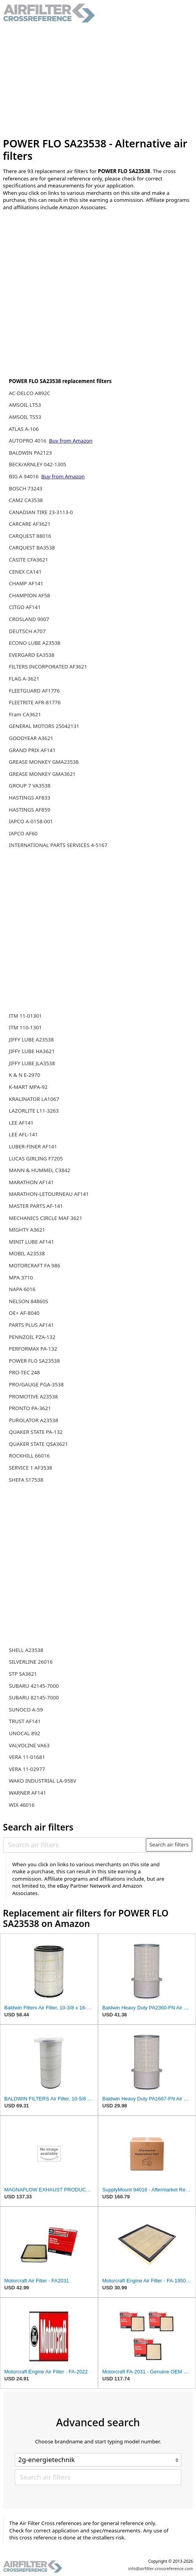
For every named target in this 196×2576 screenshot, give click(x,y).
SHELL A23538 (26, 1650)
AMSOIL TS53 (25, 416)
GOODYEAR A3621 (31, 738)
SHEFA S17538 (26, 1479)
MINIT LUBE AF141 (31, 1241)
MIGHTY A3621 (27, 1229)
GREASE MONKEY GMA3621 (42, 773)
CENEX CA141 (25, 571)
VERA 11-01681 (27, 1757)
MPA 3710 (21, 1277)
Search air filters (169, 1844)
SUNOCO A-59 (26, 1709)
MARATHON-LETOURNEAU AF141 (49, 1193)
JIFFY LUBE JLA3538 (32, 1063)
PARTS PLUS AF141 (31, 1324)
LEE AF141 (21, 1122)
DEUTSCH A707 (27, 631)
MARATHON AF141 (31, 1182)
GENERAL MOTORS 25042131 (44, 726)
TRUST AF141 (25, 1721)
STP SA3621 (23, 1673)
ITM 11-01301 (25, 1015)
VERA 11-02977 (27, 1769)
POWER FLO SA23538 (34, 1360)
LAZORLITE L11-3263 (34, 1110)
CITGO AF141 (25, 607)
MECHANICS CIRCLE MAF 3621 (45, 1218)
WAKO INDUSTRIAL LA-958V (42, 1780)
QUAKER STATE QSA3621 (38, 1443)
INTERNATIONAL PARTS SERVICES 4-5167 (58, 845)
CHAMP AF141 (26, 583)
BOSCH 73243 (25, 488)
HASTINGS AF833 (29, 797)
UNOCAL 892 (24, 1733)
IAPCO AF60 (23, 833)
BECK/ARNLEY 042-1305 (37, 464)
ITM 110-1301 (25, 1027)
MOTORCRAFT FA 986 (34, 1265)
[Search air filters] (75, 1844)
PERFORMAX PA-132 (33, 1348)
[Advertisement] (98, 80)
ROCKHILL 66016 (29, 1455)
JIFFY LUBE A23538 (31, 1039)
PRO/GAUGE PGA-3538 (36, 1384)
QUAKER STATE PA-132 (36, 1431)
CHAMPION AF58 (29, 595)
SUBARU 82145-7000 (34, 1697)
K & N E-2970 (24, 1074)
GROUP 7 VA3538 (30, 785)
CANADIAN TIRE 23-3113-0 (41, 512)
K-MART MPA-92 (28, 1086)
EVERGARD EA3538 (31, 654)
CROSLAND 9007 (29, 619)
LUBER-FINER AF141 (33, 1146)
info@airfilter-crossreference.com (160, 2568)
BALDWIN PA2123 (30, 452)
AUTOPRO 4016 (28, 440)
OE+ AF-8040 (24, 1312)
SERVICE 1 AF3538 (30, 1467)
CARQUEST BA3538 (32, 547)
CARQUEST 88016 (30, 535)
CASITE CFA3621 (28, 559)
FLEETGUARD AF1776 (34, 690)
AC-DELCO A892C (29, 393)
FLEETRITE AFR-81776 (35, 702)
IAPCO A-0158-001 (31, 821)
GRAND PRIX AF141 (32, 750)
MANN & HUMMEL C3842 (39, 1170)
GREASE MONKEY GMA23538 (44, 761)
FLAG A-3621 (24, 678)
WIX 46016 (22, 1804)
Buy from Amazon (71, 440)
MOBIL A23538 (27, 1253)
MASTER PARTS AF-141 (36, 1205)
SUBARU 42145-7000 (34, 1685)
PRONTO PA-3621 (30, 1408)
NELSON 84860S (28, 1301)
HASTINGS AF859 (29, 809)
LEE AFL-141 (23, 1134)
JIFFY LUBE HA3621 (32, 1051)
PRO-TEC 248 (24, 1372)
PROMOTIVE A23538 (33, 1396)
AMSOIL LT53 (25, 404)
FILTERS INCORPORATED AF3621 (48, 666)
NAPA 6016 (22, 1289)
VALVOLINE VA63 (29, 1745)
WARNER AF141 (27, 1792)
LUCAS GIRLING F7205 (36, 1158)
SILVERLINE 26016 (31, 1661)
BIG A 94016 (24, 476)
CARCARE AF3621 (30, 523)
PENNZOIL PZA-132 (32, 1337)
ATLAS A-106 (24, 428)
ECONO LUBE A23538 (34, 642)
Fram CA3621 (25, 714)
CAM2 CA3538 (26, 500)
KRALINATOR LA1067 (34, 1099)
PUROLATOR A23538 (33, 1420)
